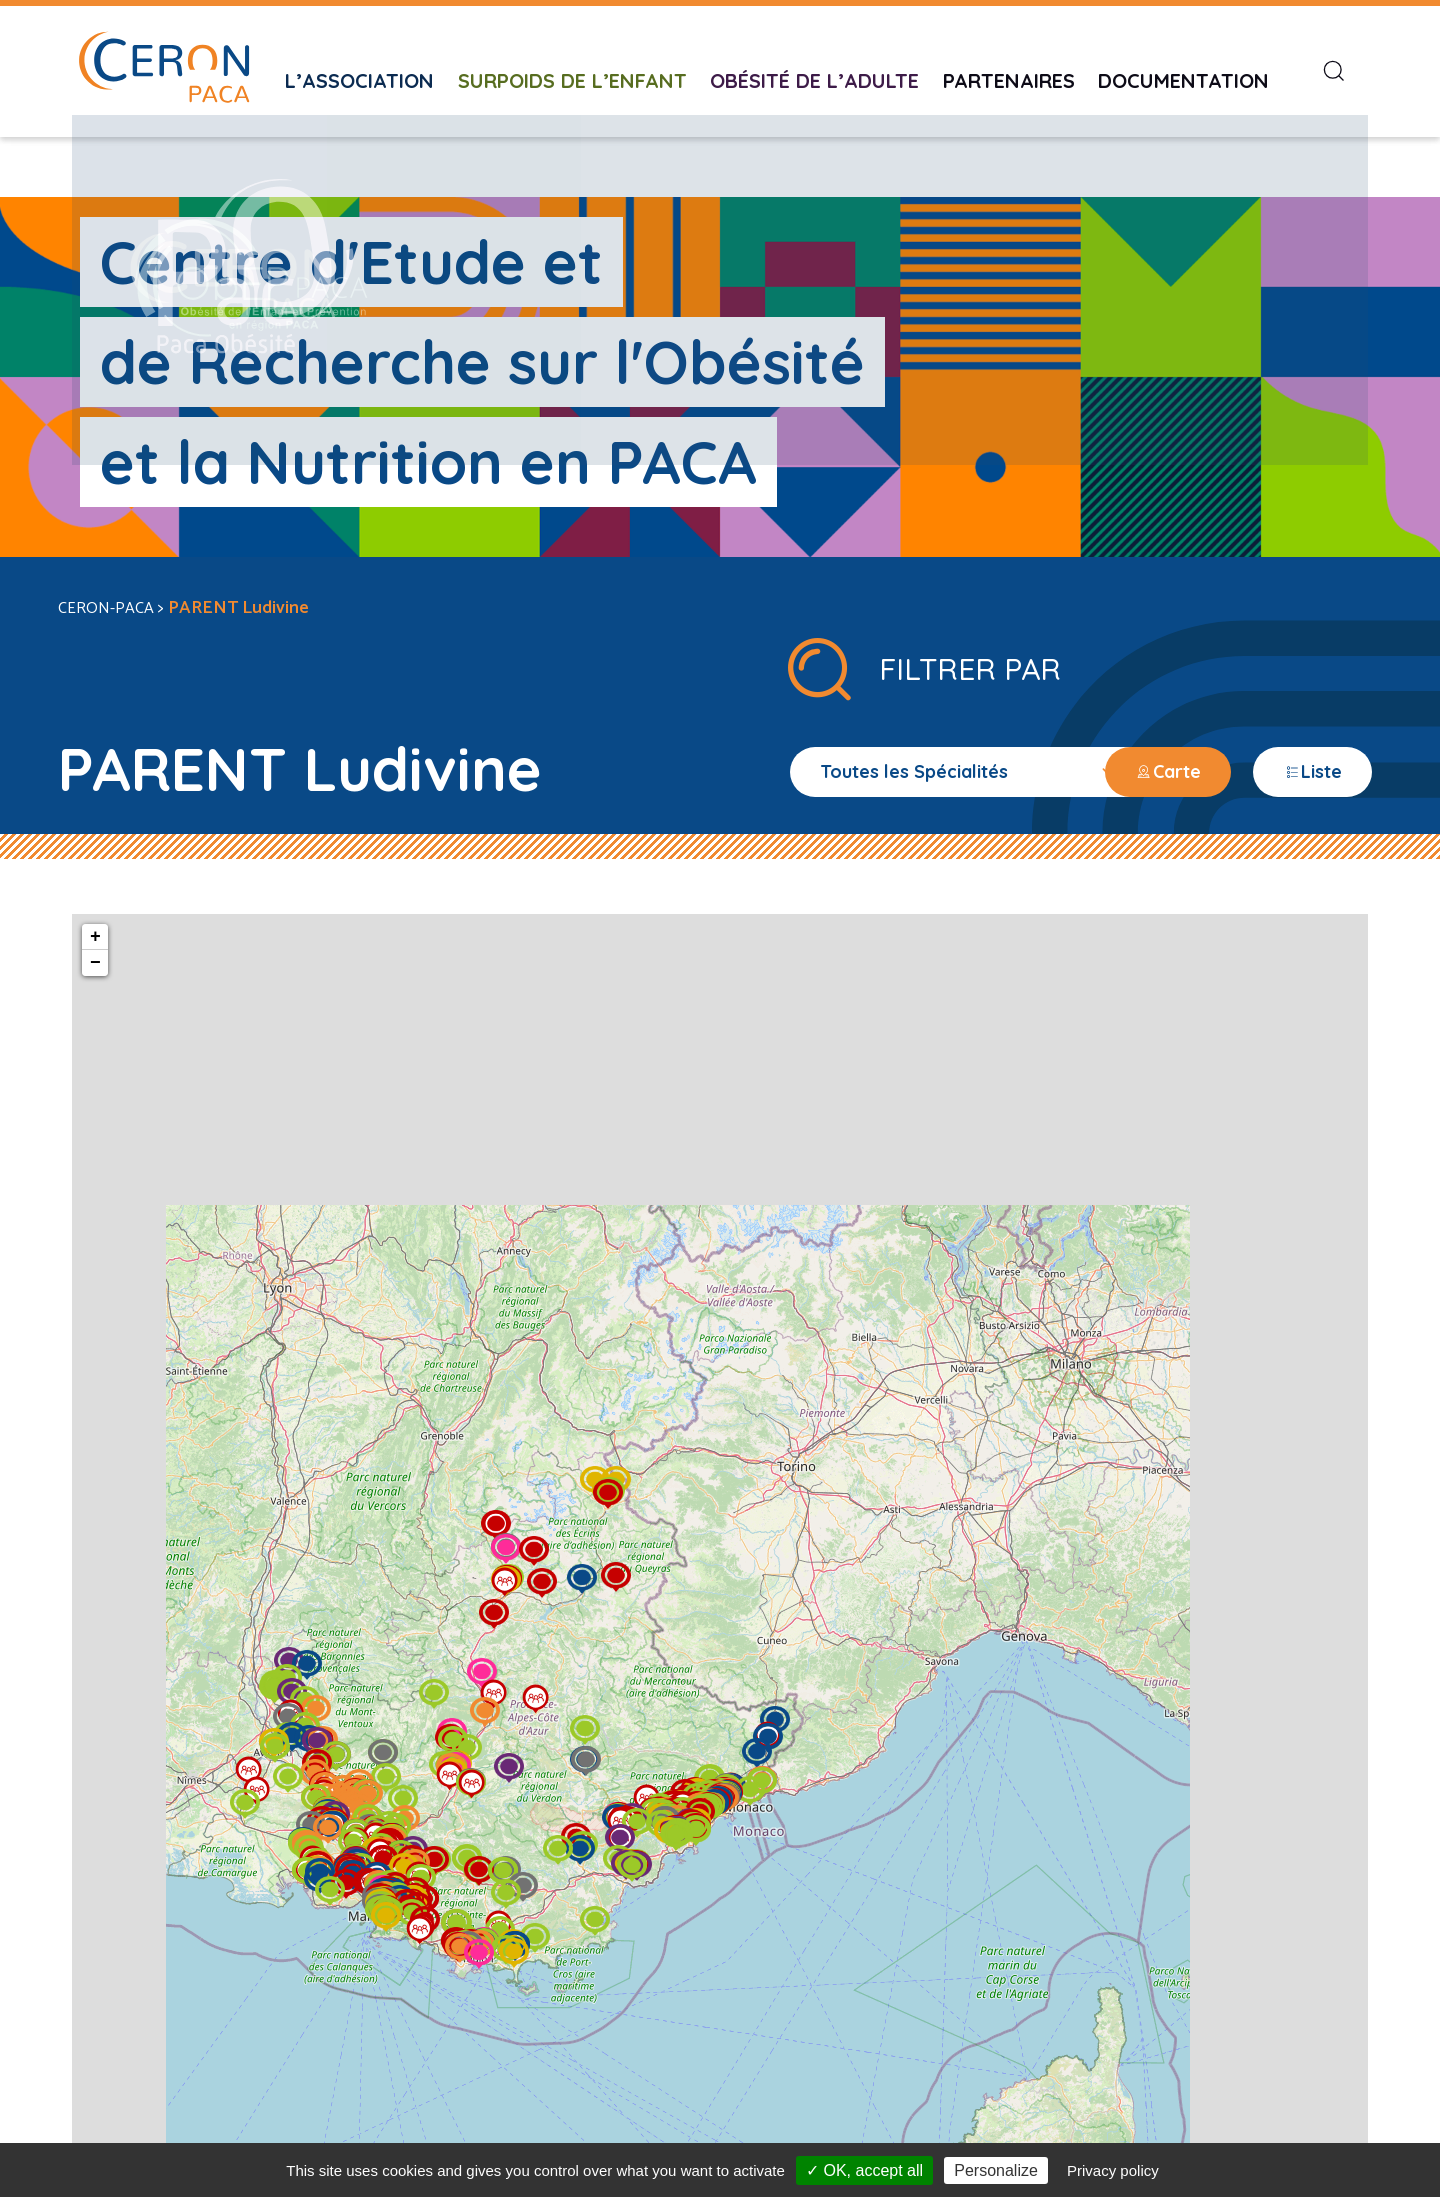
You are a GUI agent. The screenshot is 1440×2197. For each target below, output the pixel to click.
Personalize (996, 2170)
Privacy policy (1113, 2170)
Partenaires (1009, 66)
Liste (1319, 703)
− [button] (164, 894)
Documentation (1183, 66)
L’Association (359, 66)
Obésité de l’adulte (814, 66)
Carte (1188, 703)
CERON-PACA (109, 539)
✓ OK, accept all (864, 2170)
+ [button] (164, 868)
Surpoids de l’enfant (572, 66)
